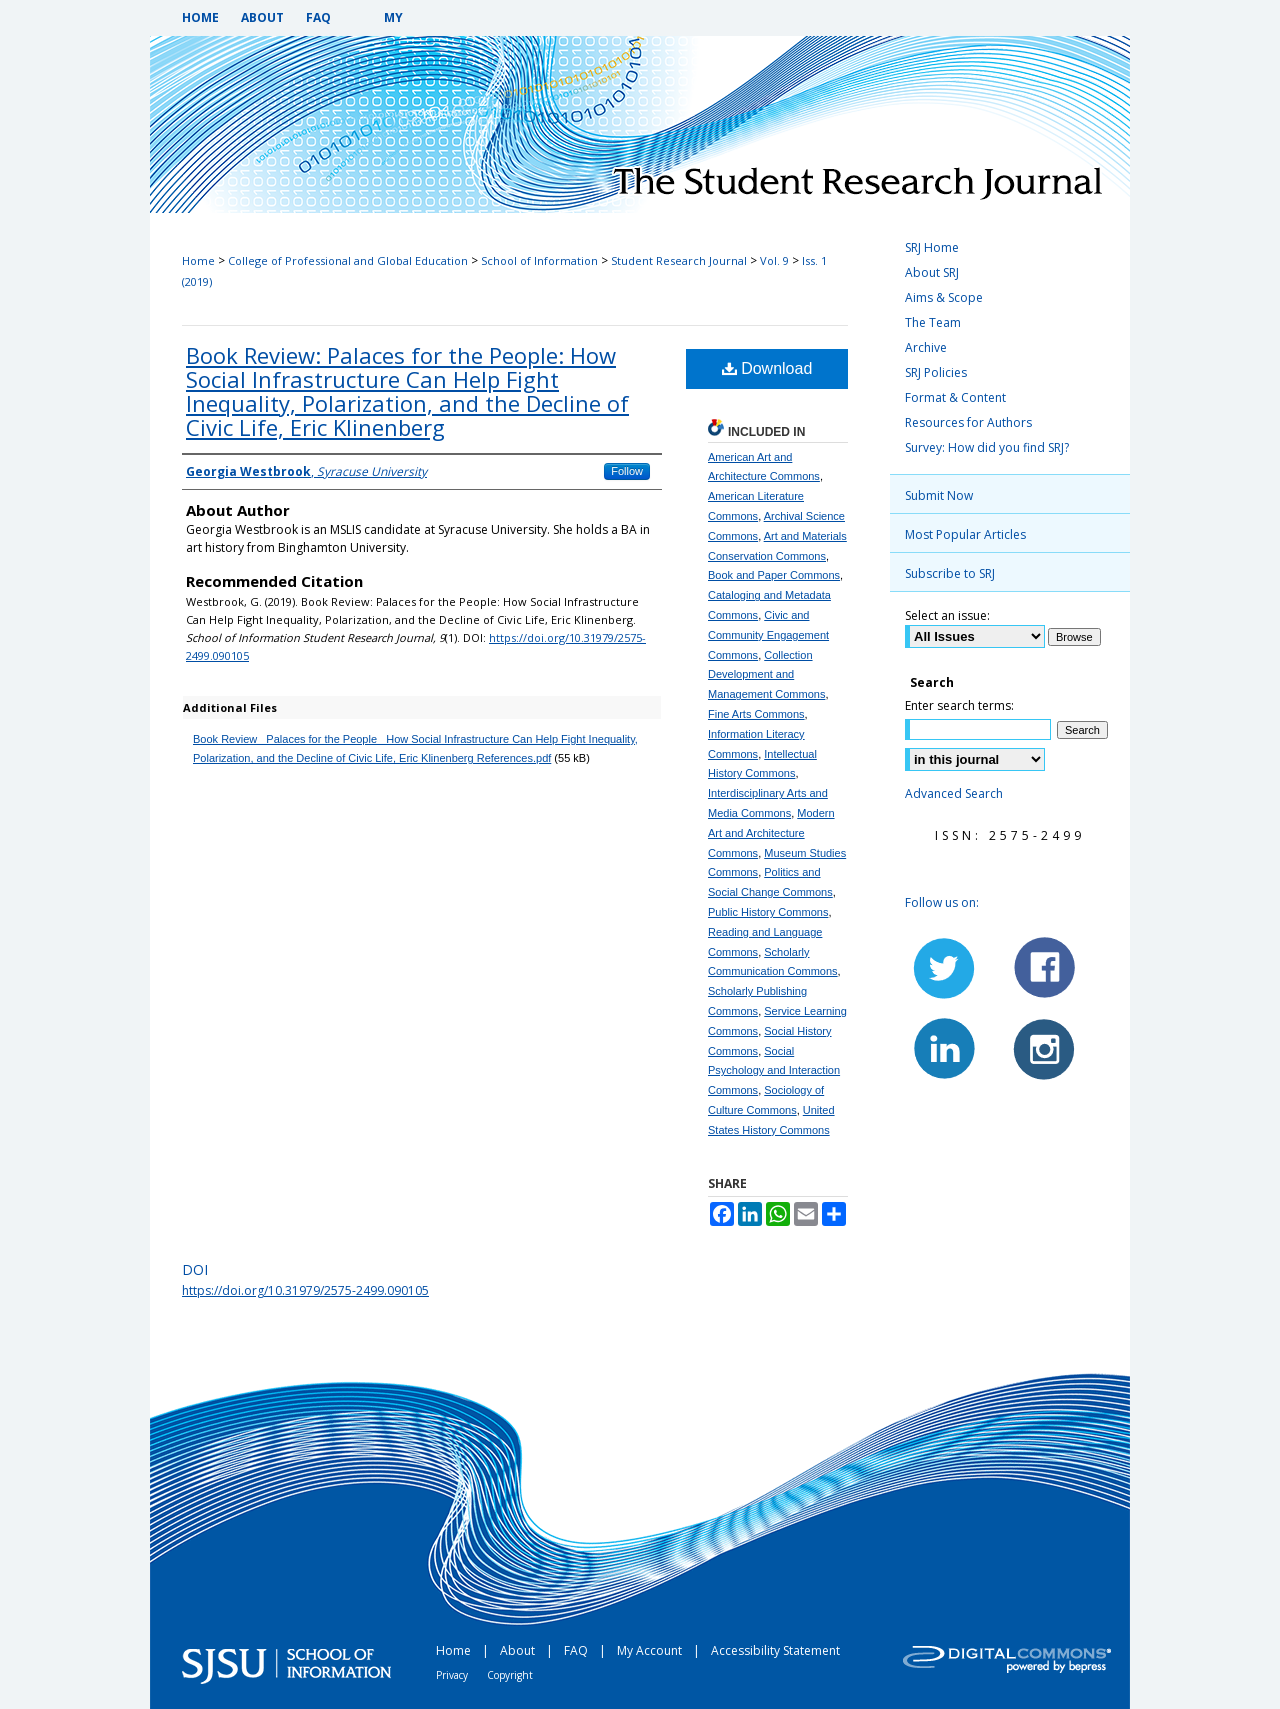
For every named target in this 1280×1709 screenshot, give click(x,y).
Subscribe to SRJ (950, 573)
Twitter (945, 968)
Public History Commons (768, 912)
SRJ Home (932, 247)
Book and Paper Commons (774, 575)
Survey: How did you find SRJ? (987, 447)
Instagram (1043, 1048)
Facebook (1043, 968)
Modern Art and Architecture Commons (771, 833)
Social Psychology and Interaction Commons (774, 1071)
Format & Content (955, 397)
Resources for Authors (968, 422)
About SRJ (932, 272)
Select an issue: (947, 615)
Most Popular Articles (965, 534)
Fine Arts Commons (756, 714)
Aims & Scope (944, 297)
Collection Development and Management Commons (766, 675)
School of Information (539, 260)
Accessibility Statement (775, 1650)
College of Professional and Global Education (348, 260)
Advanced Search (954, 793)
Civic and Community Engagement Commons (768, 635)
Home (198, 260)
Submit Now (939, 495)
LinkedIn (945, 1048)
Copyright (510, 1675)
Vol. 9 (774, 260)
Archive (926, 347)
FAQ (577, 1650)
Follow (627, 471)
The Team (933, 322)
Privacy (453, 1675)
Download (767, 368)
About (519, 1650)
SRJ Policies (936, 372)
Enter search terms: (959, 705)
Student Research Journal (679, 260)
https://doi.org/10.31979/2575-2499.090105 (305, 1290)
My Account (651, 1650)
